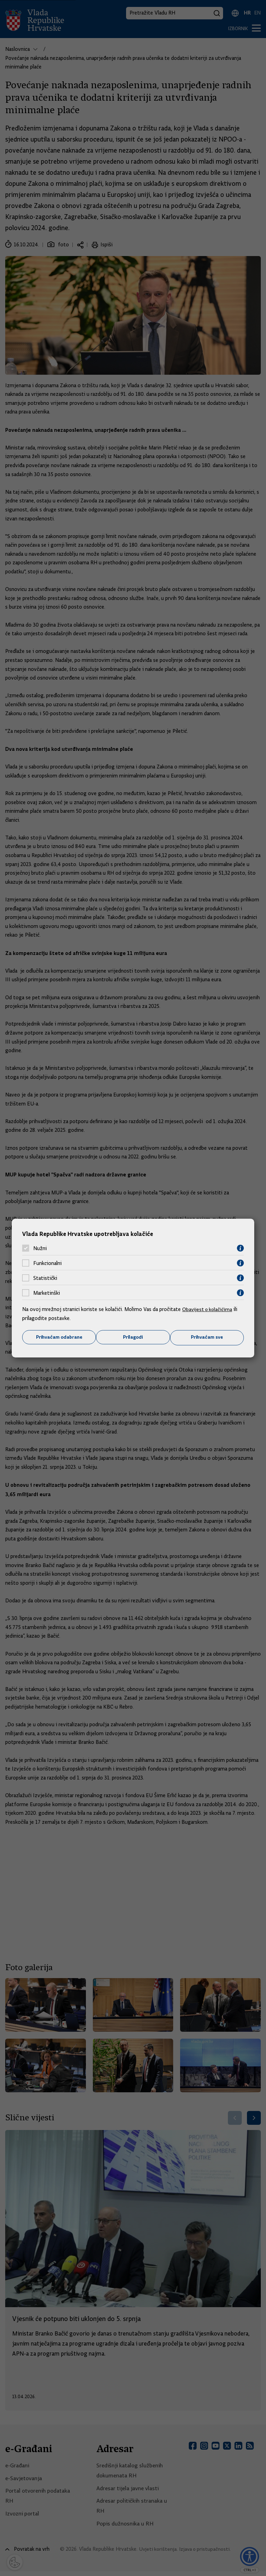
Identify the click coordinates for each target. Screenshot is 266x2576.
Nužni (40, 1248)
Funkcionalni (47, 1263)
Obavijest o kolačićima (208, 1309)
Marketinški (46, 1293)
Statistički (45, 1278)
